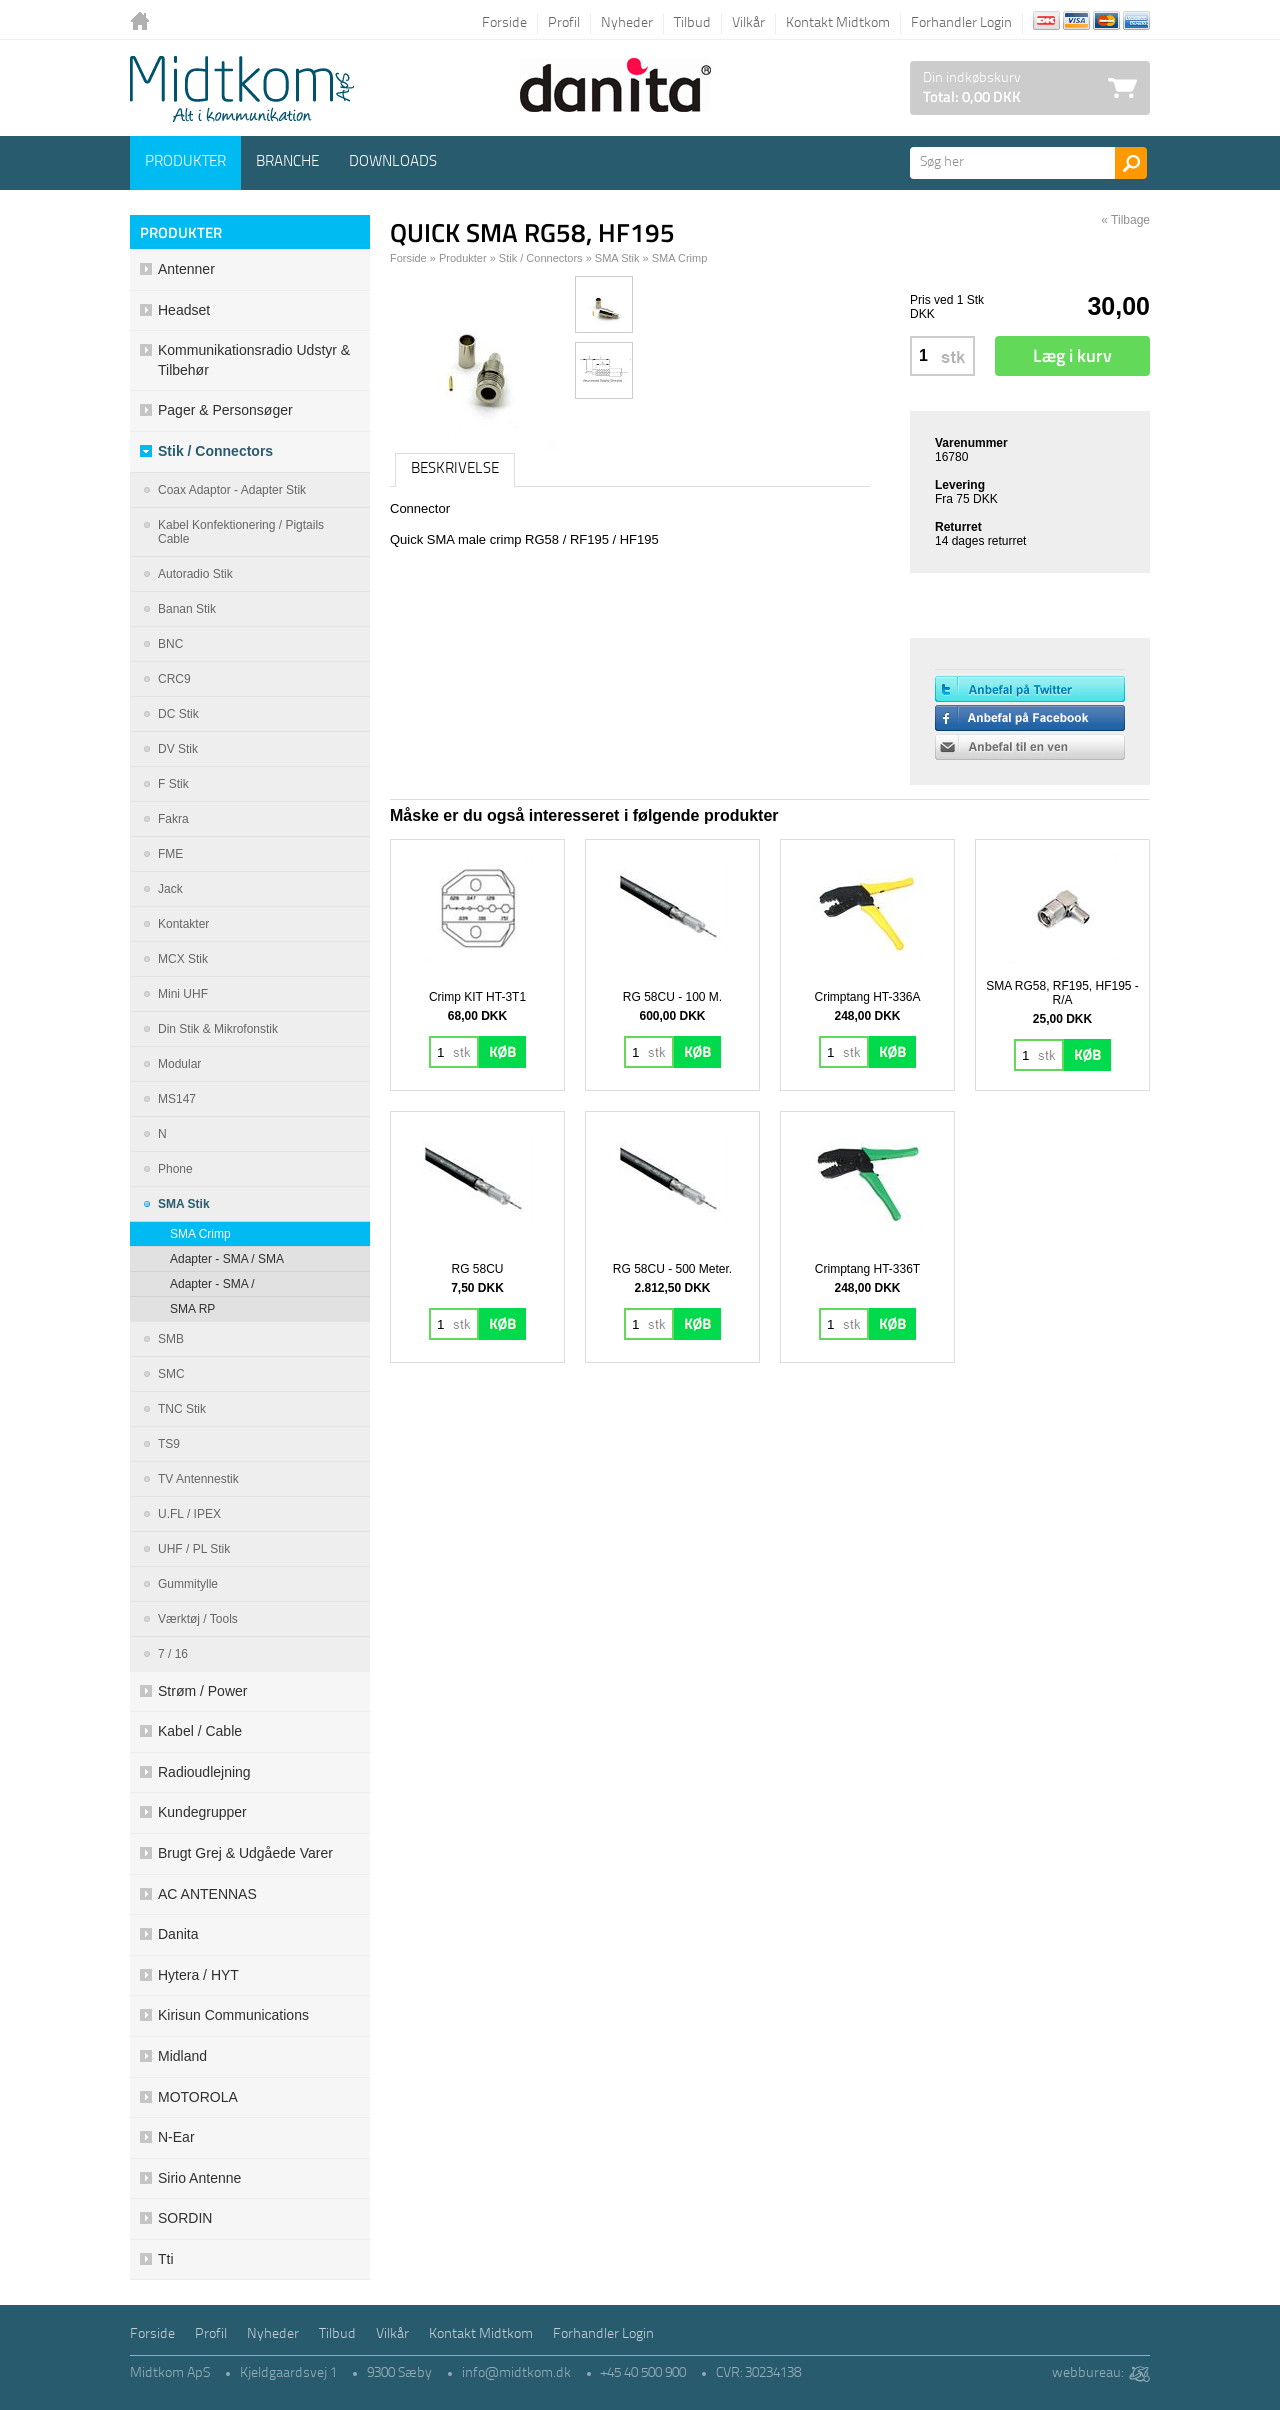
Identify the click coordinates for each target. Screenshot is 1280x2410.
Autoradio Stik (195, 574)
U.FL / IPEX (189, 1514)
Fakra (173, 819)
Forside (504, 23)
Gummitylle (188, 1584)
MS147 (177, 1099)
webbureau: (1087, 2373)
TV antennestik (198, 1479)
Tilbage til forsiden (145, 22)
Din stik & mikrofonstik (218, 1029)
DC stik (178, 714)
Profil (564, 23)
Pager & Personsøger (225, 410)
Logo (242, 89)
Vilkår (748, 23)
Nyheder (627, 23)
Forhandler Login (961, 23)
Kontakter (183, 924)
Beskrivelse (455, 469)
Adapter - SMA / (212, 1284)
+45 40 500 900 (643, 2373)
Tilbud (692, 23)
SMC (171, 1374)
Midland (182, 2056)
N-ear (176, 2137)
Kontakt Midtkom (838, 23)
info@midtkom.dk (516, 2373)
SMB (171, 1339)
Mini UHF (183, 994)
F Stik (173, 784)
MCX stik (183, 959)
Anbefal (1030, 747)
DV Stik (178, 749)
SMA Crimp (200, 1234)
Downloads (393, 162)
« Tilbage (1125, 220)
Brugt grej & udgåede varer (245, 1853)
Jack (170, 889)
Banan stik (187, 609)
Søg (1131, 163)
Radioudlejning (204, 1772)
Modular (179, 1064)
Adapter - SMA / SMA (227, 1259)
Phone (175, 1169)
